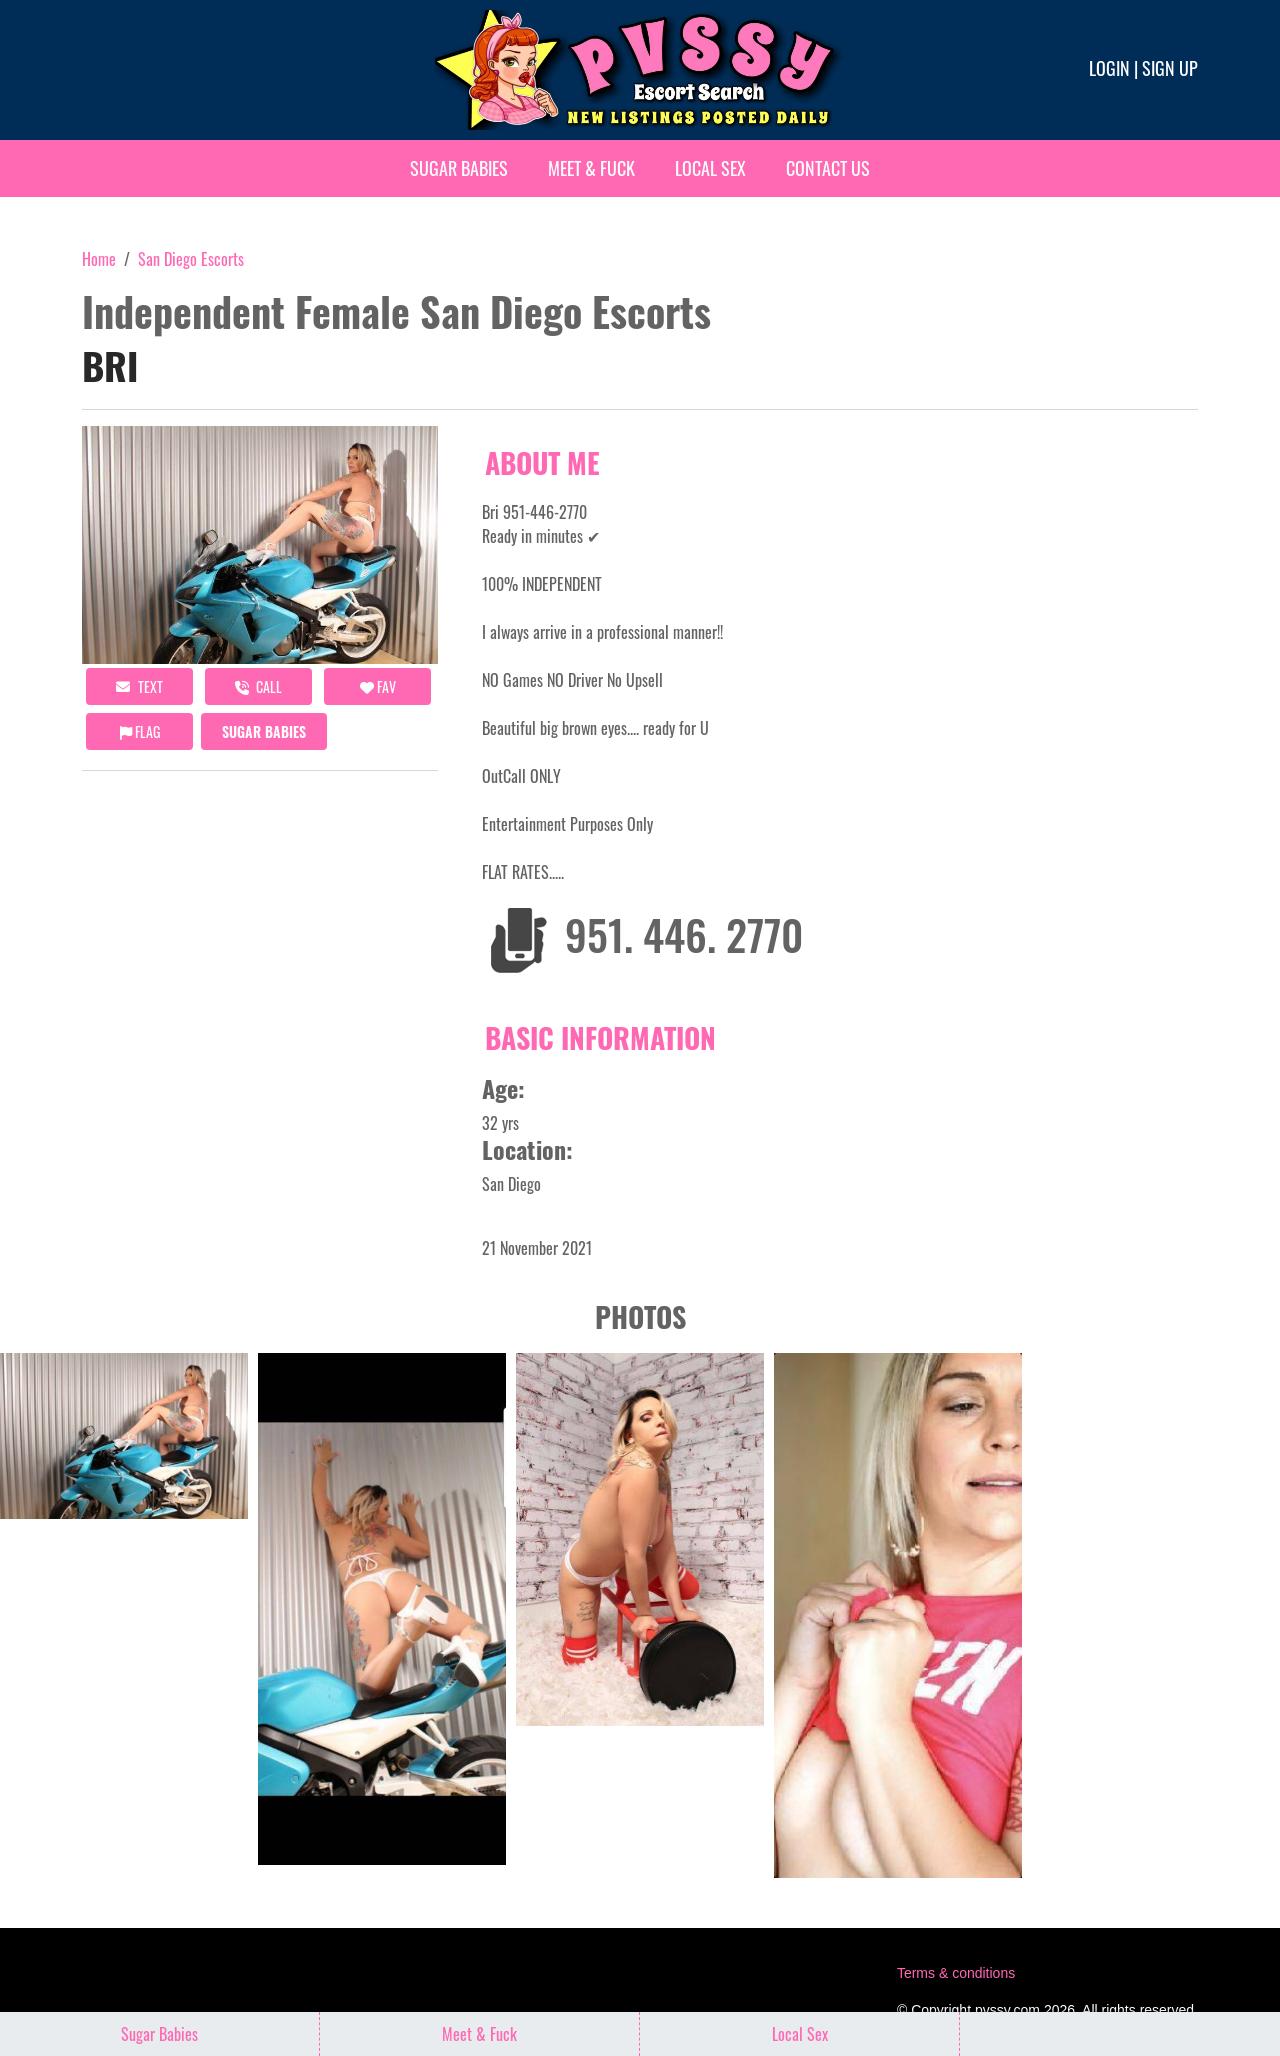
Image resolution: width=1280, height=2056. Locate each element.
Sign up (1170, 68)
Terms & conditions (956, 1973)
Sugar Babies (459, 168)
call (258, 686)
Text (139, 686)
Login (1109, 68)
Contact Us (828, 168)
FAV (378, 686)
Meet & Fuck (591, 168)
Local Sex (710, 168)
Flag (140, 731)
